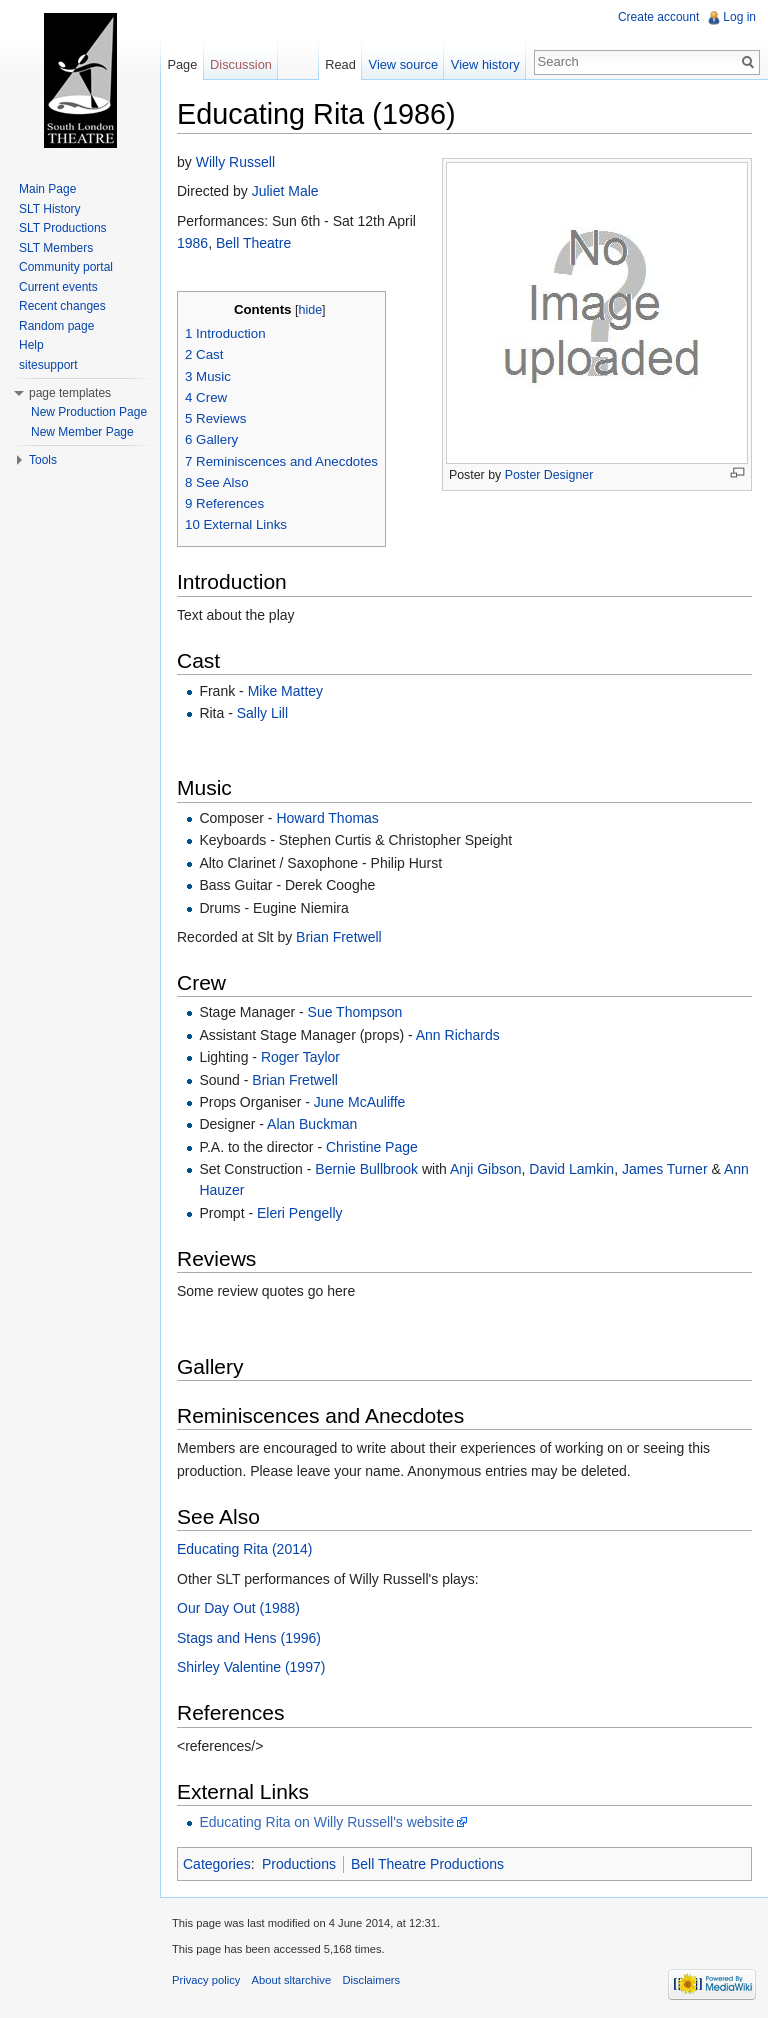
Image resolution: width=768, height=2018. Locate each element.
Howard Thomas (327, 818)
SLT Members (56, 248)
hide (310, 310)
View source (403, 64)
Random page (56, 326)
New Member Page (82, 432)
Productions (299, 1864)
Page (182, 64)
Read (340, 64)
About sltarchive (292, 1980)
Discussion (241, 64)
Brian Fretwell (339, 937)
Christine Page (372, 1147)
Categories (217, 1864)
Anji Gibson (486, 1169)
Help (31, 345)
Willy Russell (235, 162)
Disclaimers (371, 1980)
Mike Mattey (285, 691)
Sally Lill (262, 713)
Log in (739, 17)
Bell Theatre (253, 243)
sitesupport (48, 365)
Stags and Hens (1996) (249, 1638)
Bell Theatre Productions (427, 1864)
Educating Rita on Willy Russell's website (326, 1822)
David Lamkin (571, 1169)
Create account (658, 17)
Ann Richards (458, 1035)
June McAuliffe (360, 1102)
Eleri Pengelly (300, 1213)
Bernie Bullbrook (366, 1169)
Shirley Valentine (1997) (251, 1667)
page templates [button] (70, 393)
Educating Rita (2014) (244, 1549)
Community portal (66, 267)
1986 (192, 243)
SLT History (50, 209)
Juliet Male (285, 191)
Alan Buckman (312, 1124)
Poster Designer (549, 475)
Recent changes (62, 306)
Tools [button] (43, 460)
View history (485, 64)
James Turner (665, 1169)
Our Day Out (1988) (238, 1608)
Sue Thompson (355, 1012)
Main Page (47, 189)
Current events (58, 287)
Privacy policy (206, 1980)
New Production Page (89, 412)
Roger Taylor (300, 1057)
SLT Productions (63, 228)
